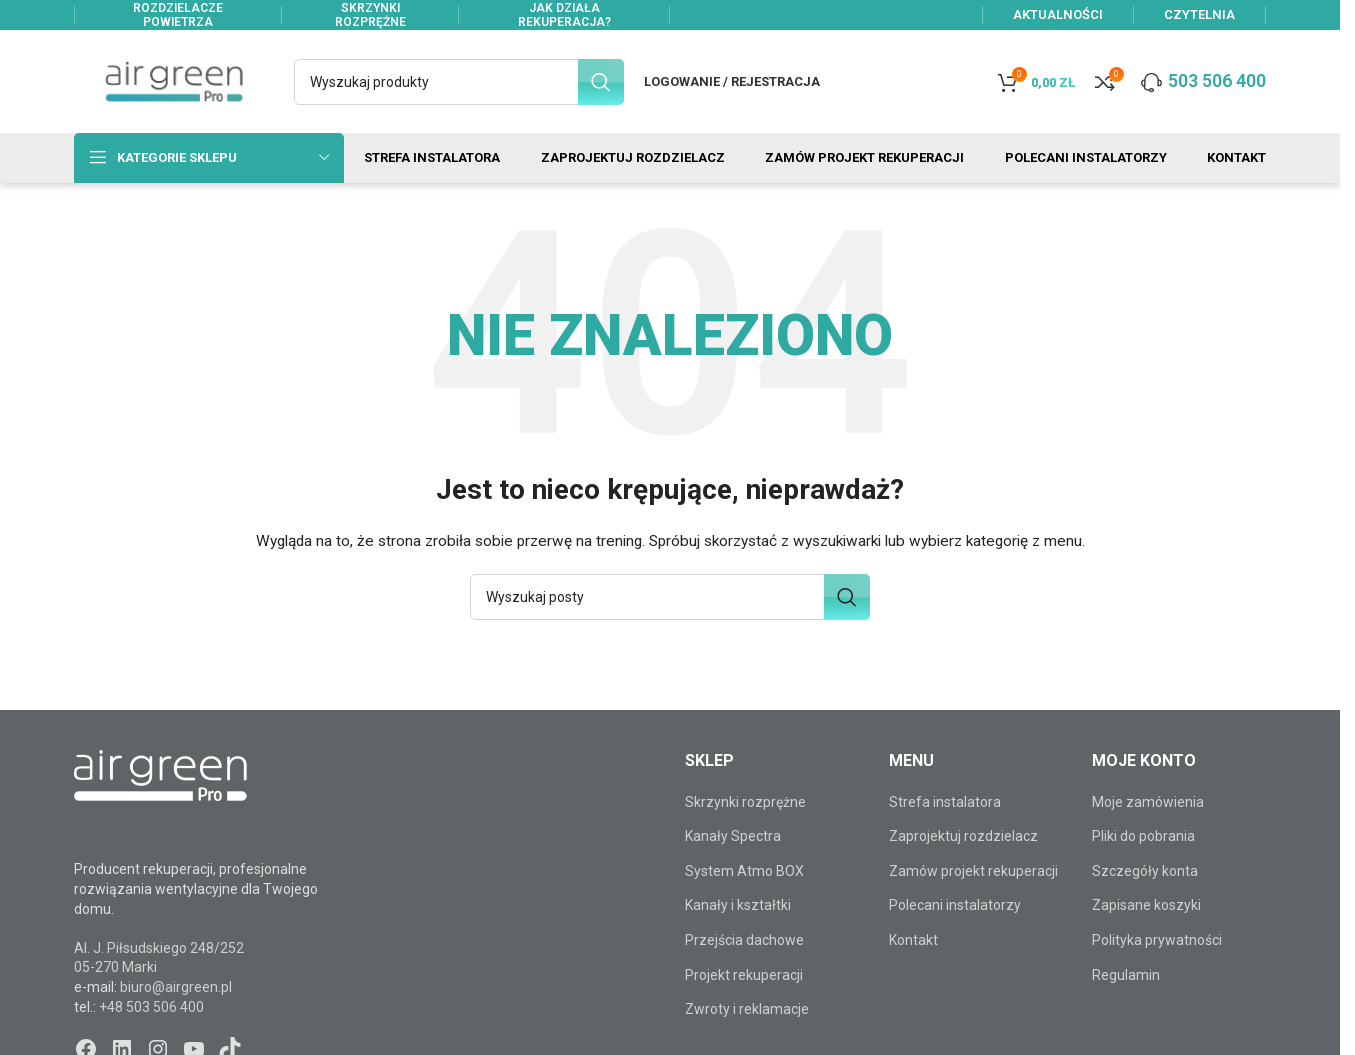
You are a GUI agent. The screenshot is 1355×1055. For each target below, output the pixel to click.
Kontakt (913, 941)
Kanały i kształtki (738, 907)
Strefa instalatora (945, 803)
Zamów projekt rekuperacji (973, 872)
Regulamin (1126, 976)
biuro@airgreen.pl (176, 988)
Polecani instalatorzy (955, 907)
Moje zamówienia (1148, 803)
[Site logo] (174, 81)
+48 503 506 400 (151, 1008)
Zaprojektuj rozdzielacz (963, 837)
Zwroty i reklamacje (747, 1010)
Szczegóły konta (1145, 872)
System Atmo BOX (744, 872)
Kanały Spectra (733, 837)
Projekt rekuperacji (744, 976)
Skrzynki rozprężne (745, 803)
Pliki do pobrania (1143, 837)
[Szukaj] (459, 82)
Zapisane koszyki (1146, 907)
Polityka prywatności (1157, 941)
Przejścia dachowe (744, 941)
